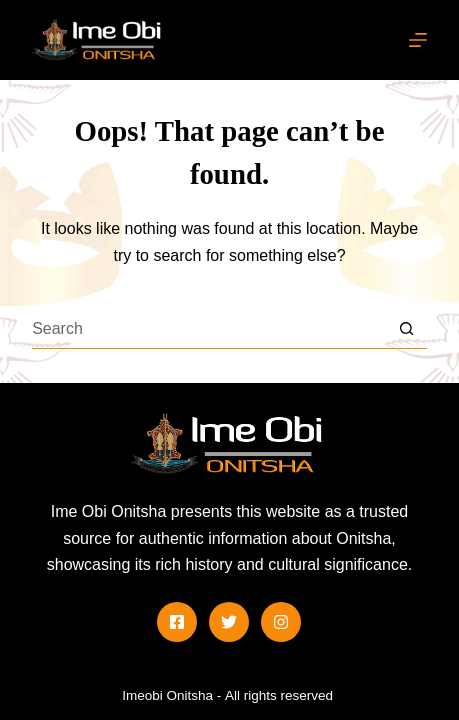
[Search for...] (209, 329)
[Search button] (407, 329)
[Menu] (418, 40)
